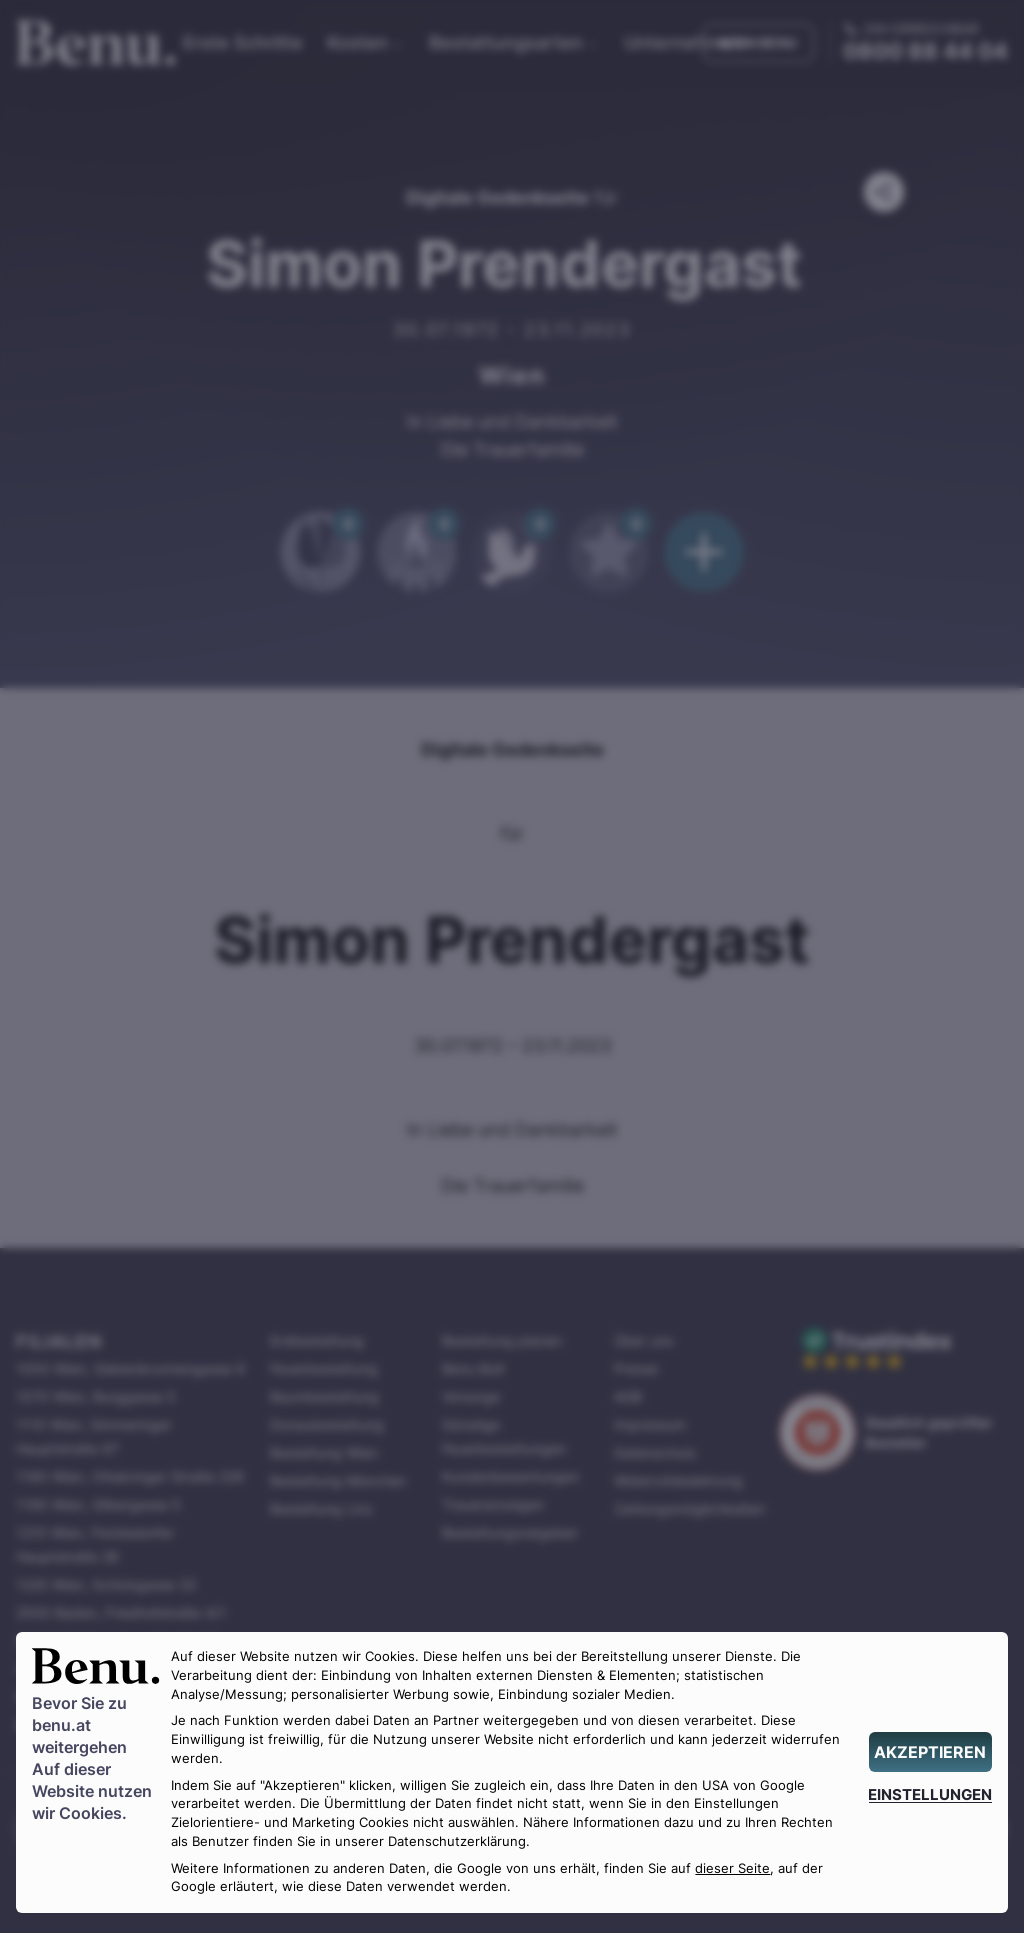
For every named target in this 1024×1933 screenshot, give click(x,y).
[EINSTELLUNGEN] (930, 1794)
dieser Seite (732, 1868)
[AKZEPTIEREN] (930, 1752)
